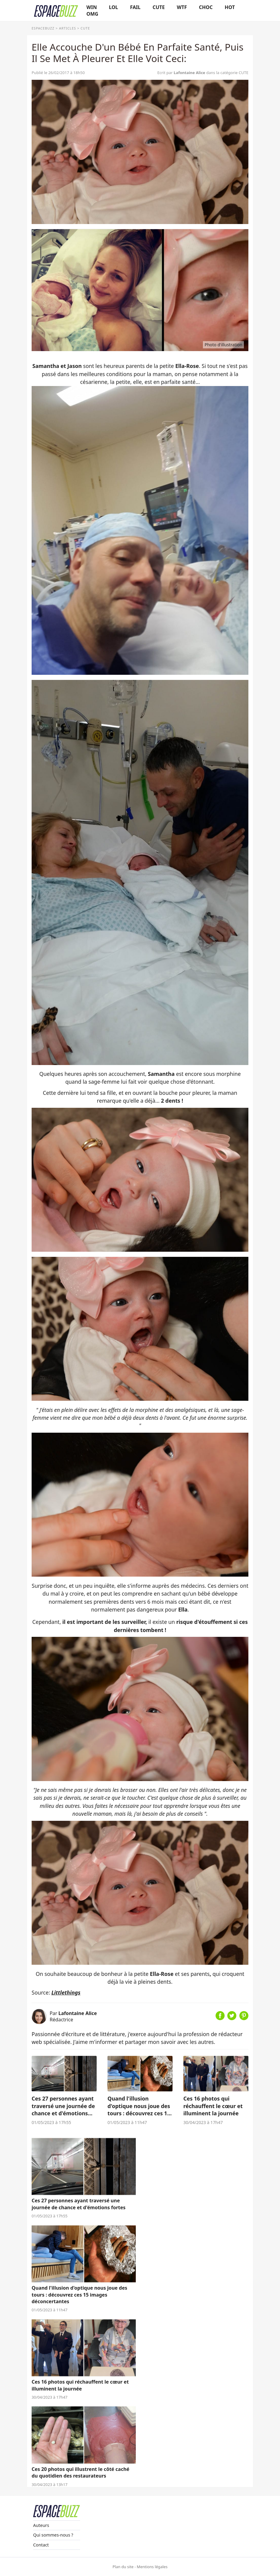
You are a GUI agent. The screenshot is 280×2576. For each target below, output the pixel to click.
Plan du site (123, 2566)
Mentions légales (152, 2566)
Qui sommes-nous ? (53, 2535)
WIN (91, 7)
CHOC (206, 7)
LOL (113, 7)
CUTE (159, 7)
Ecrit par (182, 72)
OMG (92, 14)
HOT (230, 7)
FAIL (135, 7)
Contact (41, 2545)
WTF (182, 7)
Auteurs (41, 2525)
